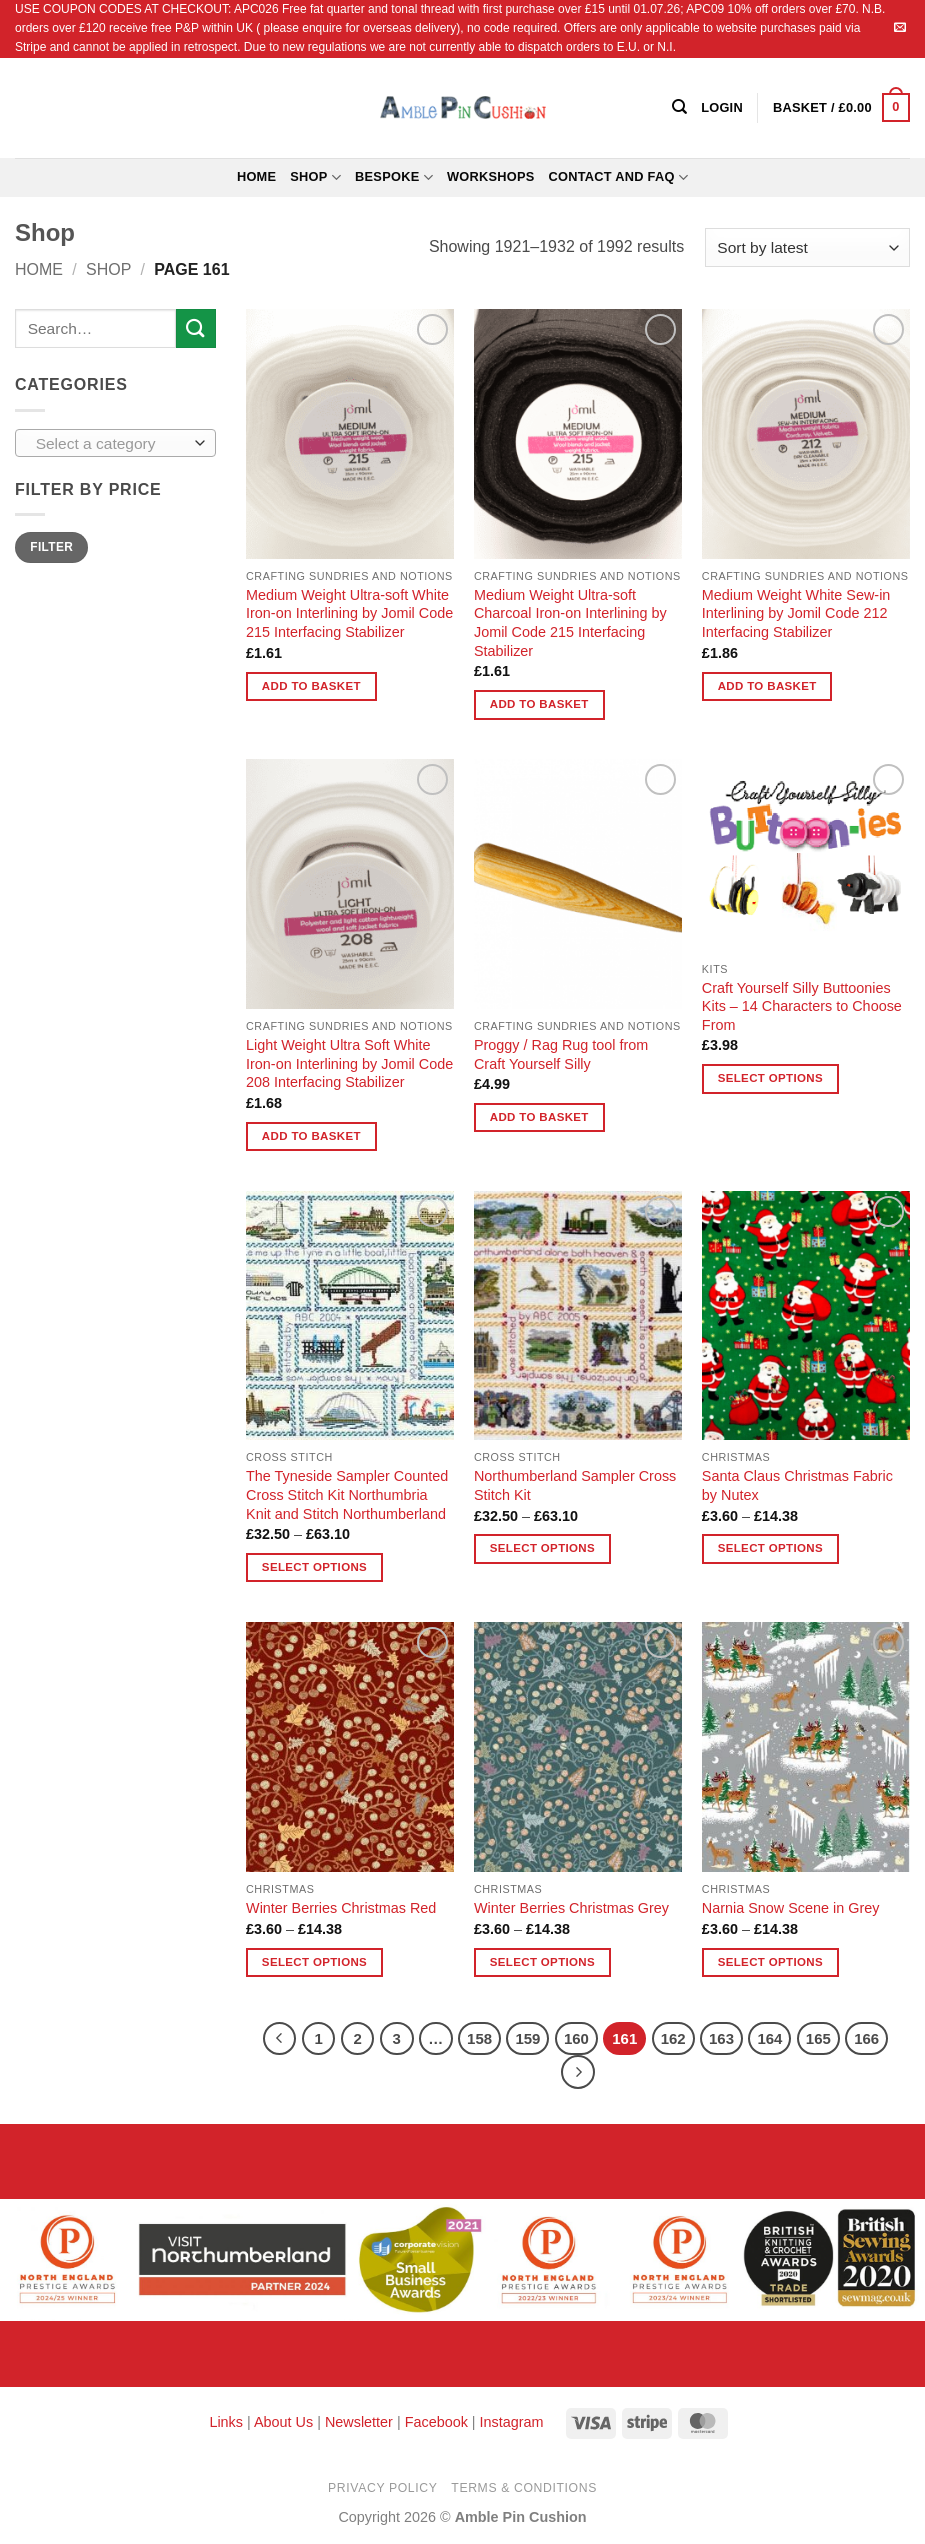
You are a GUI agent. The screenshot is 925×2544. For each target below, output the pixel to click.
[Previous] (280, 2039)
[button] (841, 108)
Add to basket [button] (311, 686)
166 (866, 2038)
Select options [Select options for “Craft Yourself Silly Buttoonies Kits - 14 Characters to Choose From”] (770, 1078)
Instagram (512, 2422)
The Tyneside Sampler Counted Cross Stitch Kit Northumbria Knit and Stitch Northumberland (347, 1494)
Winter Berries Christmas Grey (571, 1908)
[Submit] (196, 328)
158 (479, 2038)
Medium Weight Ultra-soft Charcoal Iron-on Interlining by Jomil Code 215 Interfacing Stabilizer (570, 623)
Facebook (436, 2422)
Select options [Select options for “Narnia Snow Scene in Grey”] (770, 1962)
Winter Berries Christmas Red (341, 1908)
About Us (283, 2422)
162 (673, 2038)
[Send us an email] (900, 28)
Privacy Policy (382, 2488)
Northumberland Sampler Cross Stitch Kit (575, 1485)
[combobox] (115, 443)
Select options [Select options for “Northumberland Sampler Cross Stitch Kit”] (542, 1548)
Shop (315, 177)
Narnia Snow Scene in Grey (791, 1908)
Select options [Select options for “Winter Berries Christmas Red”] (314, 1962)
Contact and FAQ (619, 177)
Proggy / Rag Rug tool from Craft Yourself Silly (561, 1054)
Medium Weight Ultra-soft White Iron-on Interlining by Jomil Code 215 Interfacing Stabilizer (349, 613)
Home (256, 176)
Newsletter (359, 2422)
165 (818, 2038)
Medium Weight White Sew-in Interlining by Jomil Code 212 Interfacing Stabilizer (796, 613)
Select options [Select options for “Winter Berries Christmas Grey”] (542, 1962)
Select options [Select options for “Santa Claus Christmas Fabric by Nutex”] (770, 1548)
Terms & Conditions (524, 2488)
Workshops (491, 176)
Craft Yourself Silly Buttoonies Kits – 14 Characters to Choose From (802, 1006)
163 (721, 2038)
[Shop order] (807, 247)
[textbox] (111, 444)
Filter (51, 547)
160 (576, 2038)
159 (527, 2038)
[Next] (578, 2072)
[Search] (679, 107)
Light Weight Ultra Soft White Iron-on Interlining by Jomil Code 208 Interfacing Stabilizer (349, 1063)
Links (228, 2422)
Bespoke (394, 177)
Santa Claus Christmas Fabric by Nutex (797, 1485)
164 (769, 2038)
